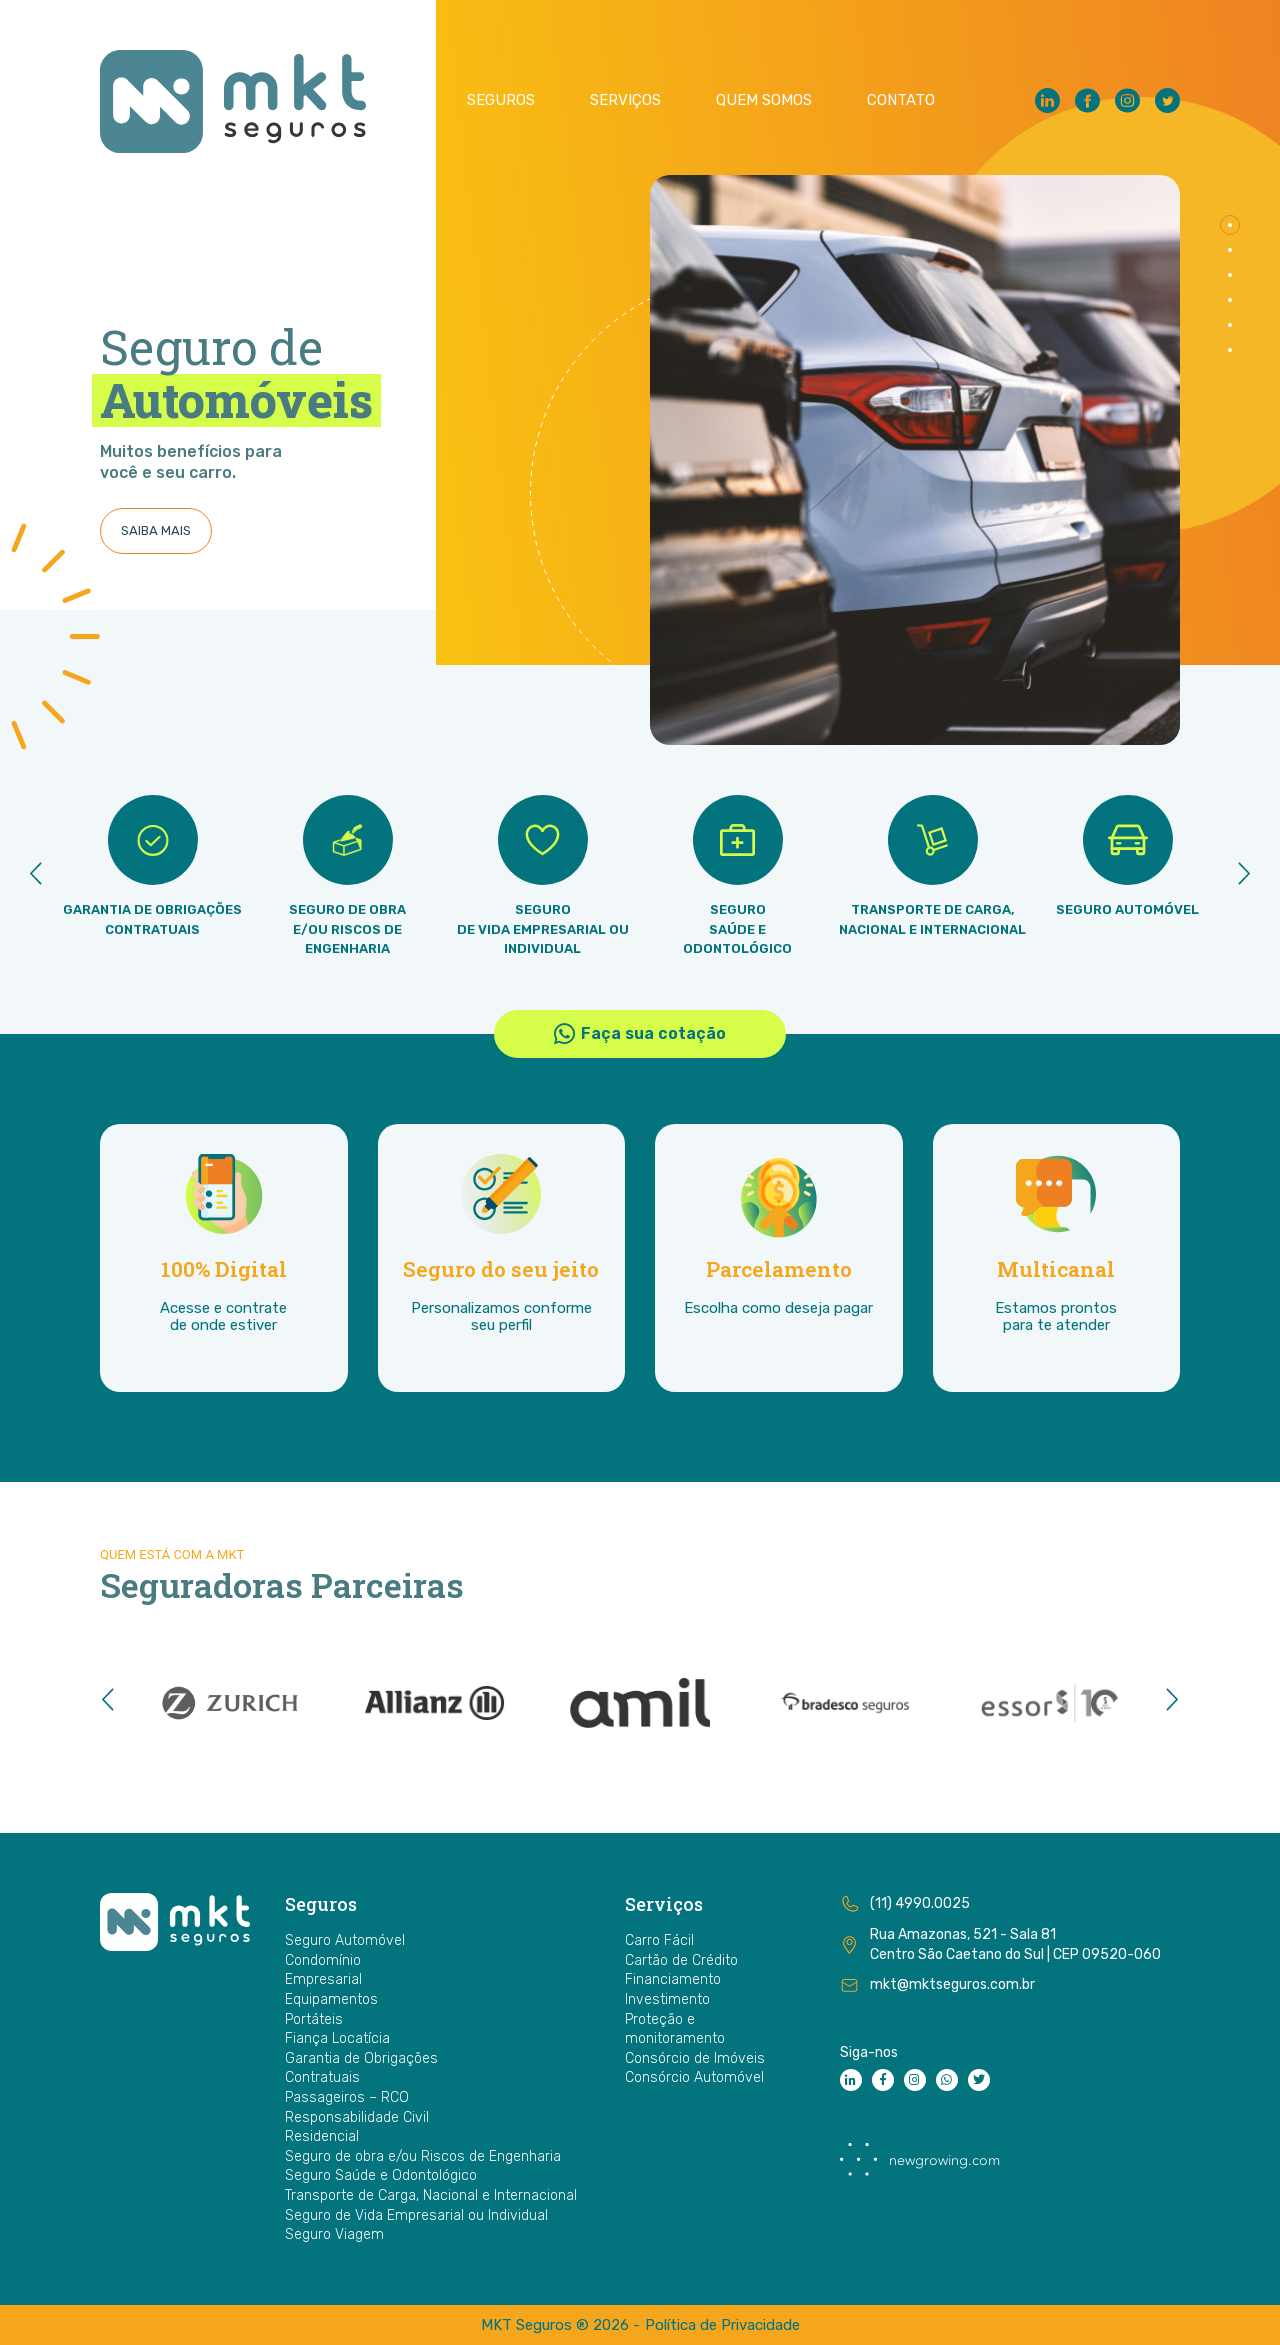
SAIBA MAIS (156, 530)
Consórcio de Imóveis (695, 2058)
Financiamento (673, 1979)
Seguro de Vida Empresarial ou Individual (416, 2215)
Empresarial (323, 1979)
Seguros (501, 100)
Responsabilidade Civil (357, 2117)
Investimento (667, 1999)
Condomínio (323, 1960)
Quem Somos (764, 100)
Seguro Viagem (334, 2234)
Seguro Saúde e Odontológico (381, 2175)
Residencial (322, 2136)
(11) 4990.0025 (920, 1903)
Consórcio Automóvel (694, 2077)
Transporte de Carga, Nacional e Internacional (431, 2195)
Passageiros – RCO (347, 2097)
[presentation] (36, 877)
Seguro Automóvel (345, 1940)
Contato (901, 100)
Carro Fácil (659, 1940)
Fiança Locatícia (337, 2038)
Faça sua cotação (640, 1034)
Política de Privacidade (722, 2325)
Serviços (625, 100)
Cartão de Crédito (681, 1960)
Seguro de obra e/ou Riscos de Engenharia (423, 2156)
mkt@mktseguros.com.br (952, 1984)
